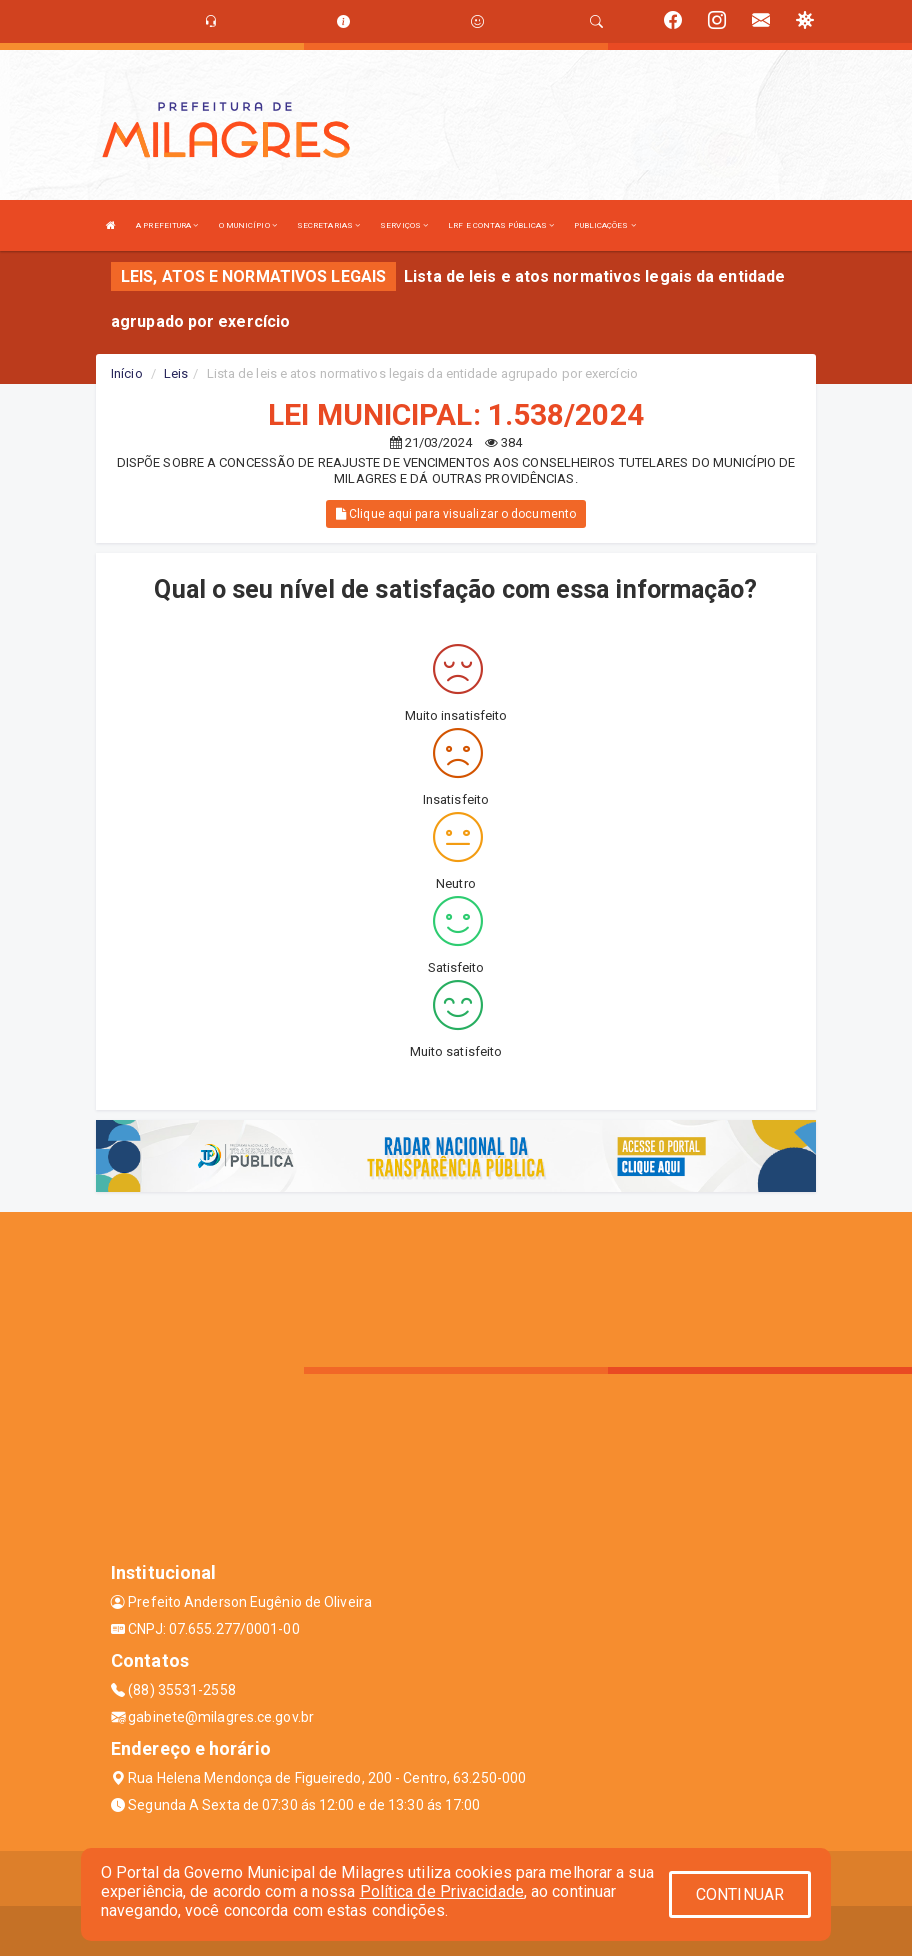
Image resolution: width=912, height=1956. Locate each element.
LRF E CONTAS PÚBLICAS (501, 225)
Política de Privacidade (442, 1891)
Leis (176, 373)
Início (127, 373)
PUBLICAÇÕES (604, 225)
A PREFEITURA (167, 225)
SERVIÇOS (404, 225)
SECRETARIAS (328, 225)
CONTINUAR (740, 1894)
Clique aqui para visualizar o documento (456, 514)
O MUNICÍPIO (248, 225)
